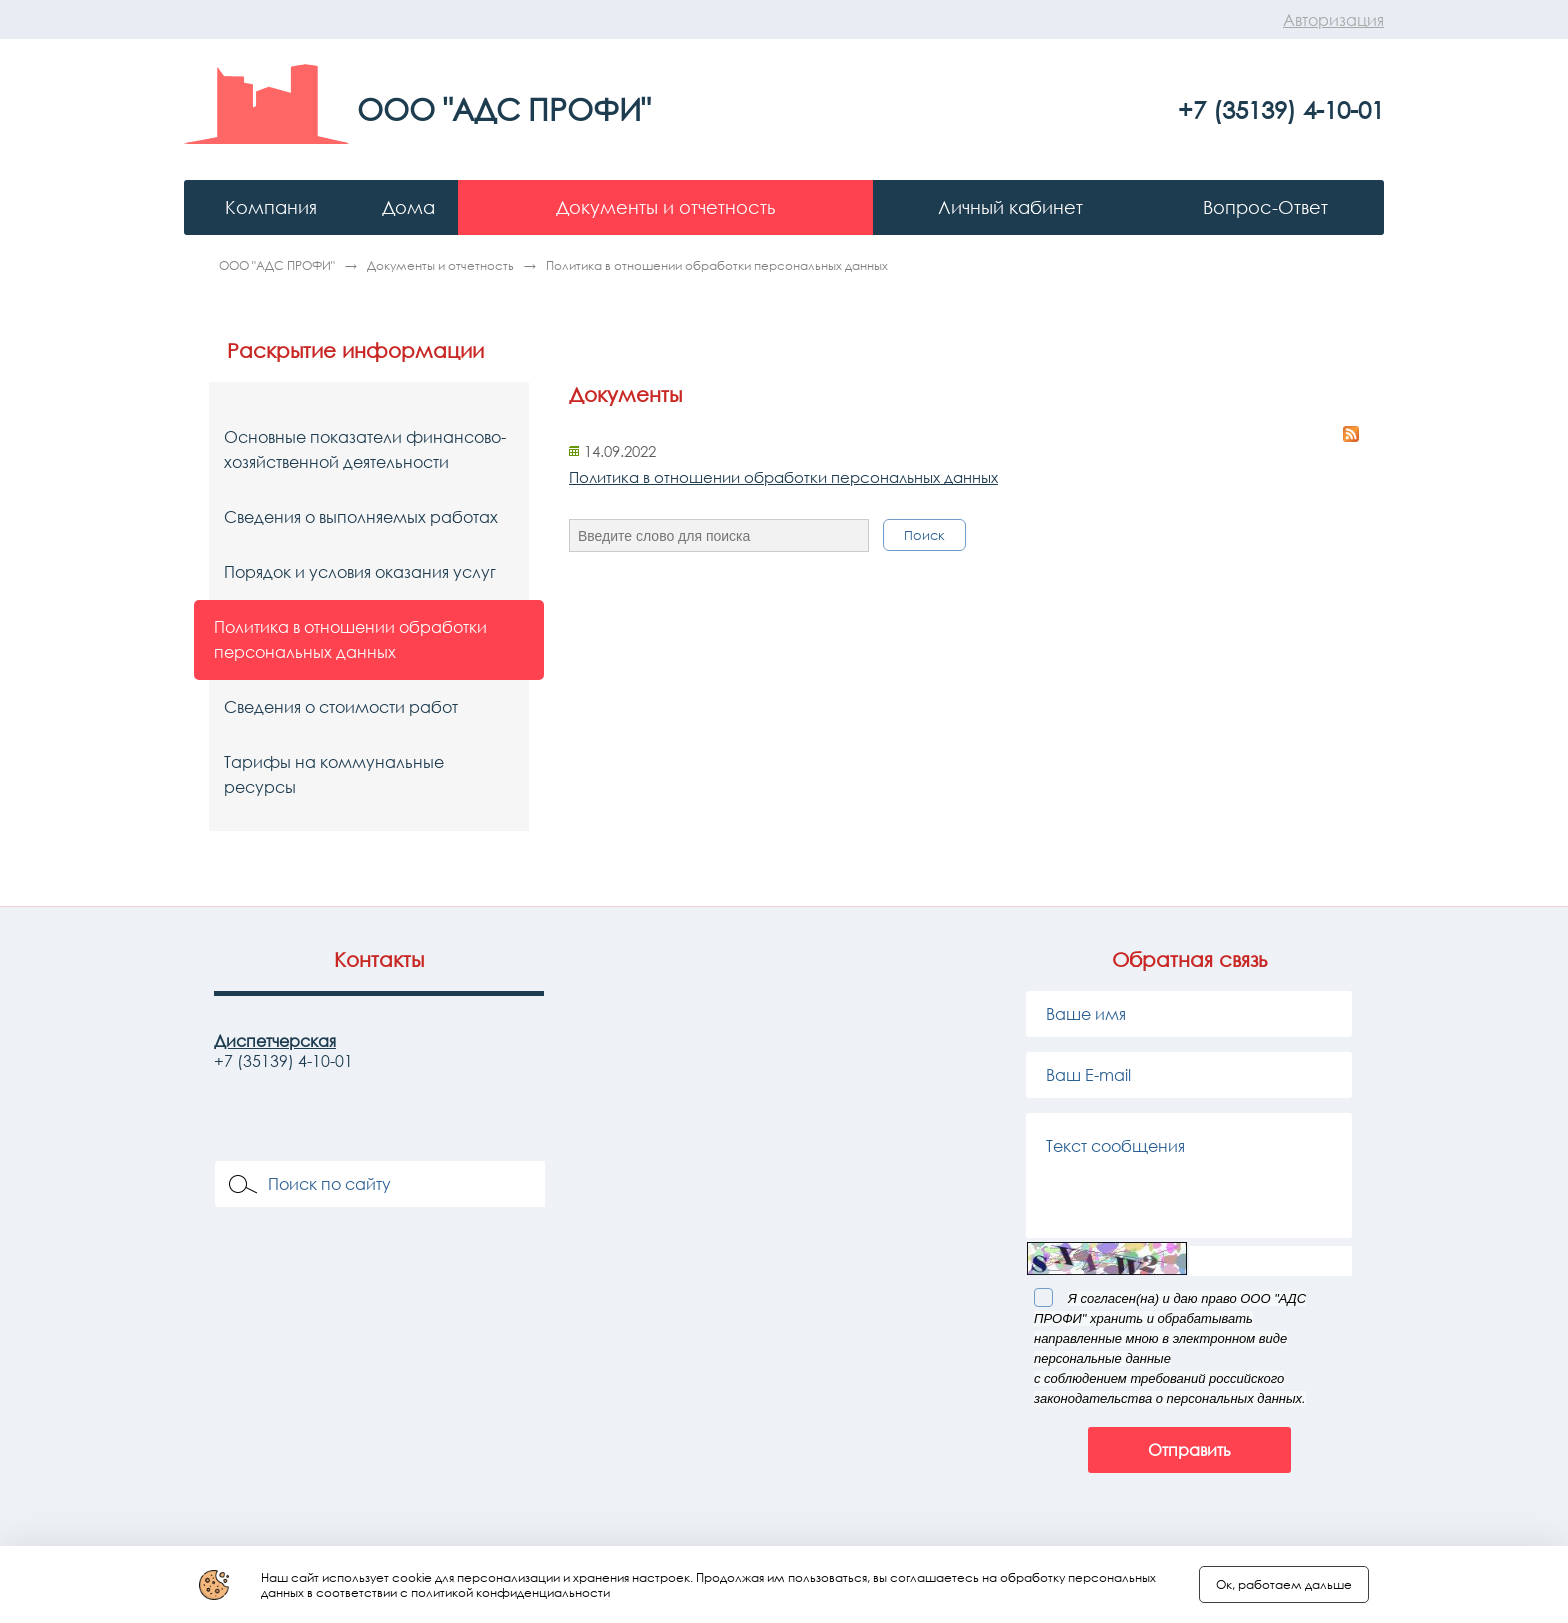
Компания (271, 207)
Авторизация (1333, 20)
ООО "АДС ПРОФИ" (278, 265)
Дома (408, 207)
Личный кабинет (1010, 207)
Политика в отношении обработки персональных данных (783, 477)
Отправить (1189, 1450)
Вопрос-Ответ (1265, 207)
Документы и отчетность (665, 207)
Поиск (924, 535)
